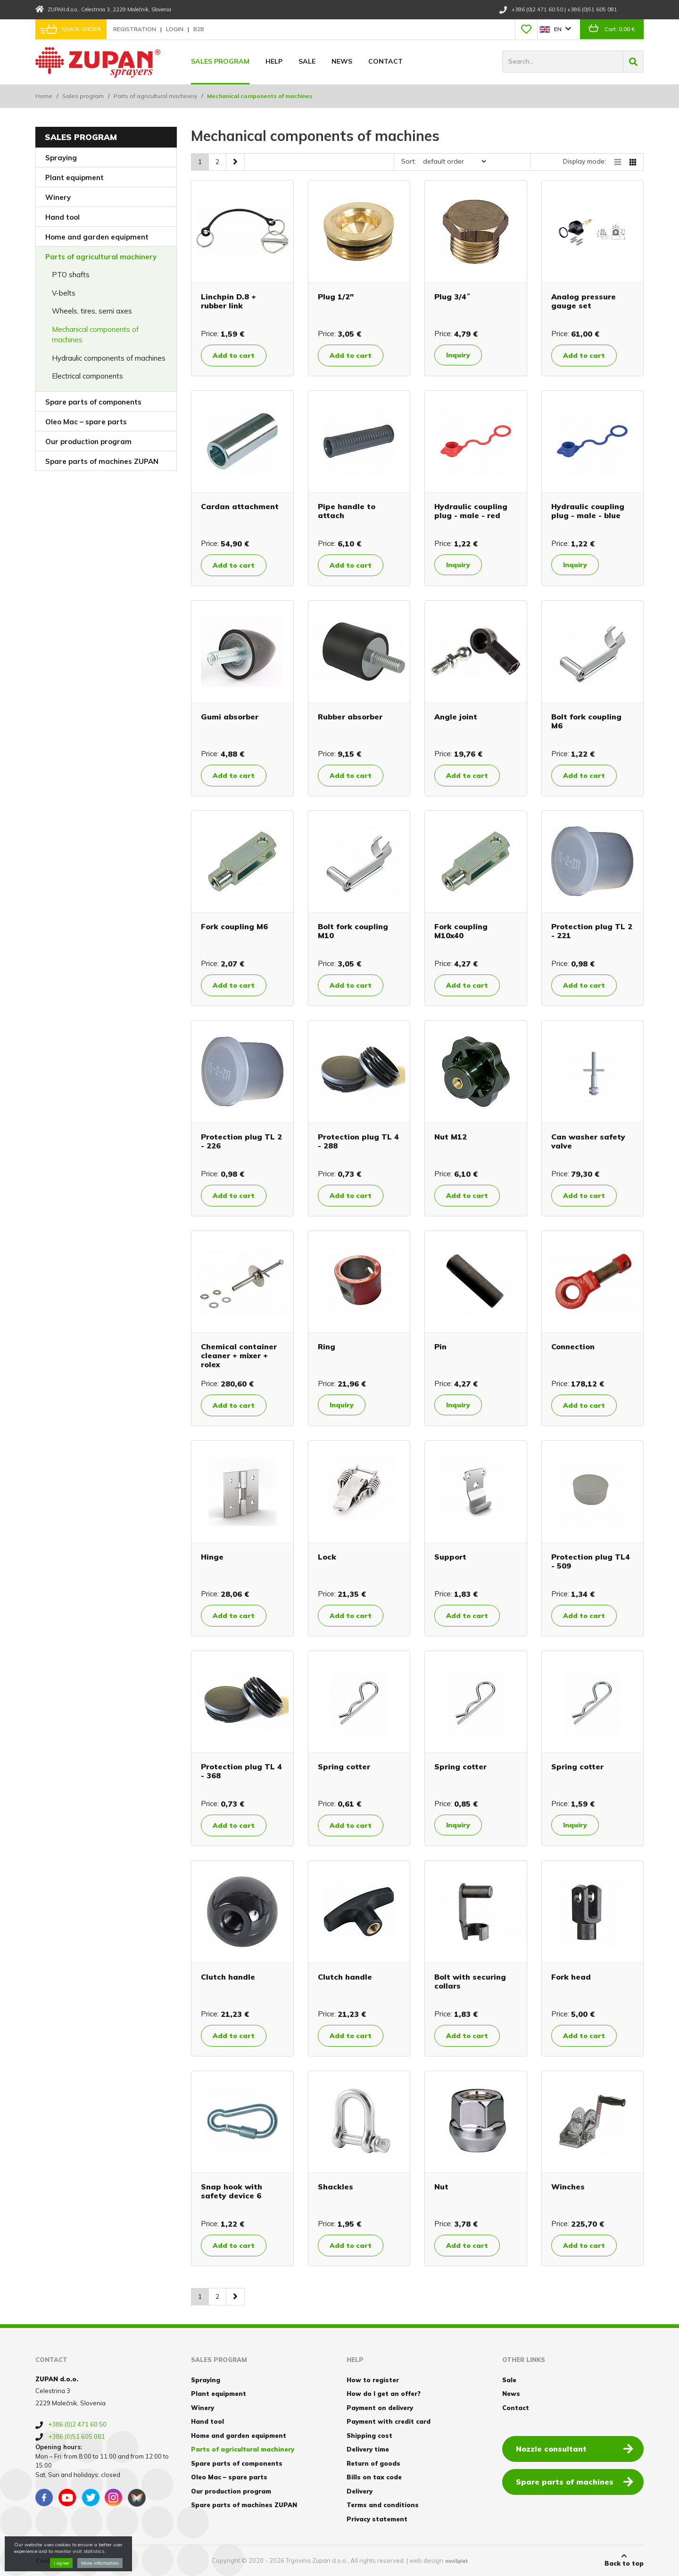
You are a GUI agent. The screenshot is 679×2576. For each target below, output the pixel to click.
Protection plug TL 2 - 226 (241, 1141)
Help (273, 61)
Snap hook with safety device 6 (231, 2191)
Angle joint (455, 716)
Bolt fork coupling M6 (586, 721)
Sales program (220, 61)
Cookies (48, 2560)
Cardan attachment (240, 506)
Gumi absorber (229, 716)
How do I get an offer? (384, 2393)
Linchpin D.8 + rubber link (228, 301)
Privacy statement (377, 2519)
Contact (385, 61)
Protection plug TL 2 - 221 (591, 931)
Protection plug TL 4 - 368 (241, 1771)
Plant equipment (74, 177)
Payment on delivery (380, 2407)
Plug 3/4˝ (452, 296)
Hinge (212, 1556)
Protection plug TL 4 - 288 (358, 1141)
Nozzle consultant (574, 2448)
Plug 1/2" (336, 296)
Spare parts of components (93, 401)
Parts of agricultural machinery (155, 95)
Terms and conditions (383, 2505)
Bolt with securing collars (470, 1981)
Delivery (360, 2491)
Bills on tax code (374, 2477)
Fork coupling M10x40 (461, 931)
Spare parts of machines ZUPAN (101, 461)
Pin (440, 1346)
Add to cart (234, 355)
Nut (441, 2186)
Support (450, 1556)
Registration (135, 29)
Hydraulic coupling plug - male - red (470, 511)
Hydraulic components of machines (109, 358)
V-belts (63, 293)
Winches (568, 2186)
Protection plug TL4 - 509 (590, 1561)
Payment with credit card (389, 2421)
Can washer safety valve (588, 1141)
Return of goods (373, 2463)
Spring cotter (344, 1766)
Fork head (571, 1977)
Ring (326, 1346)
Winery (58, 197)
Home (43, 95)
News (341, 61)
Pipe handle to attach (346, 511)
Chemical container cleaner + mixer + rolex (239, 1355)
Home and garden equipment (97, 236)
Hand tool (62, 217)
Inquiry (458, 355)
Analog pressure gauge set (583, 301)
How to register (373, 2380)
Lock (327, 1556)
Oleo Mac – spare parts (86, 421)
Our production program (88, 441)
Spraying (61, 157)
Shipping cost (369, 2435)
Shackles (335, 2186)
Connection (573, 1346)
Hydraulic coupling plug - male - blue (587, 511)
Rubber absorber (350, 716)
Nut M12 (450, 1136)
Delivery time (368, 2449)
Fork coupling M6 (234, 926)
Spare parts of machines (574, 2481)
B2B (198, 29)
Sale (306, 61)
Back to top (624, 2560)
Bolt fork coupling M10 (353, 931)
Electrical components (87, 376)
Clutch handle (228, 1977)
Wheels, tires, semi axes (92, 310)
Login (175, 29)
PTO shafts (71, 274)
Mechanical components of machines (95, 335)
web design (426, 2560)
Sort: (408, 161)
